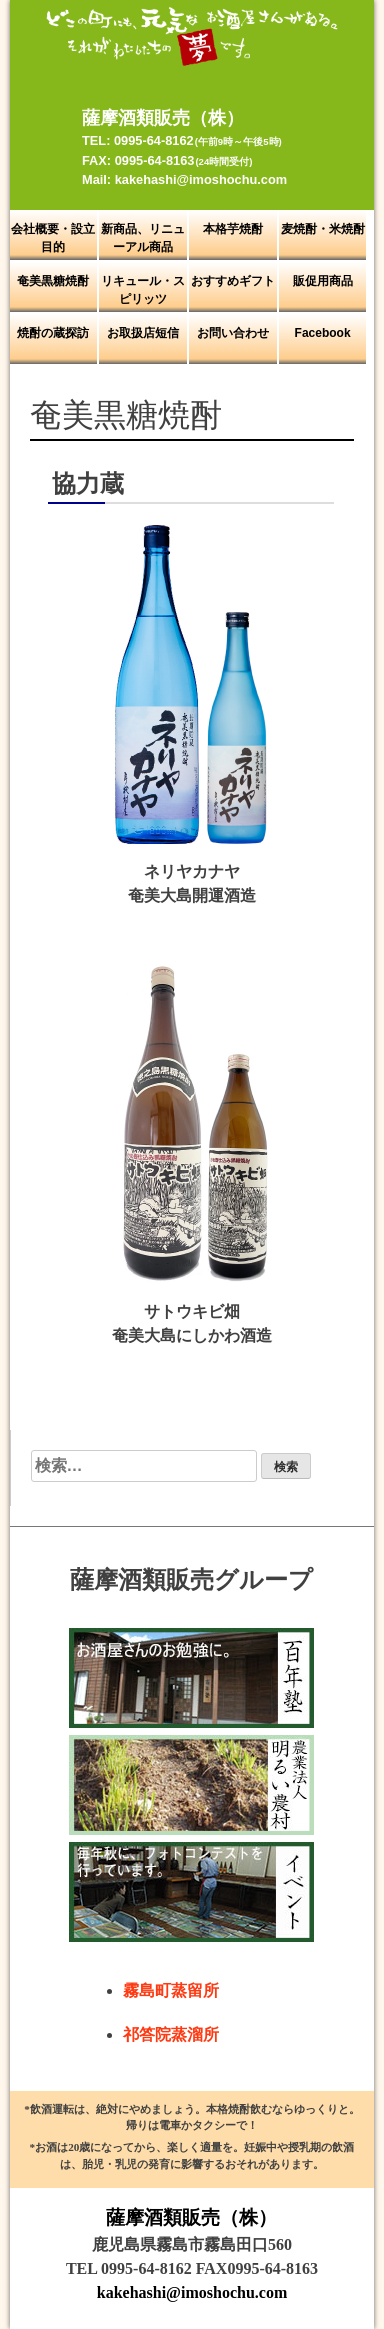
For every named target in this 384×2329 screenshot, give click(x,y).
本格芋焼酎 (233, 229)
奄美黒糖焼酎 (53, 281)
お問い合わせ (233, 333)
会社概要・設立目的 (53, 238)
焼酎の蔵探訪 (53, 333)
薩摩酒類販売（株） (191, 2217)
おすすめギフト (233, 281)
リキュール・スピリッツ (143, 290)
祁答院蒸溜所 (171, 2034)
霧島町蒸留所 (171, 1990)
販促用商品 (323, 281)
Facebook (323, 333)
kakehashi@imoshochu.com (192, 2292)
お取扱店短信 (143, 333)
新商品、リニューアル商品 (143, 238)
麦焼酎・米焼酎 (323, 229)
